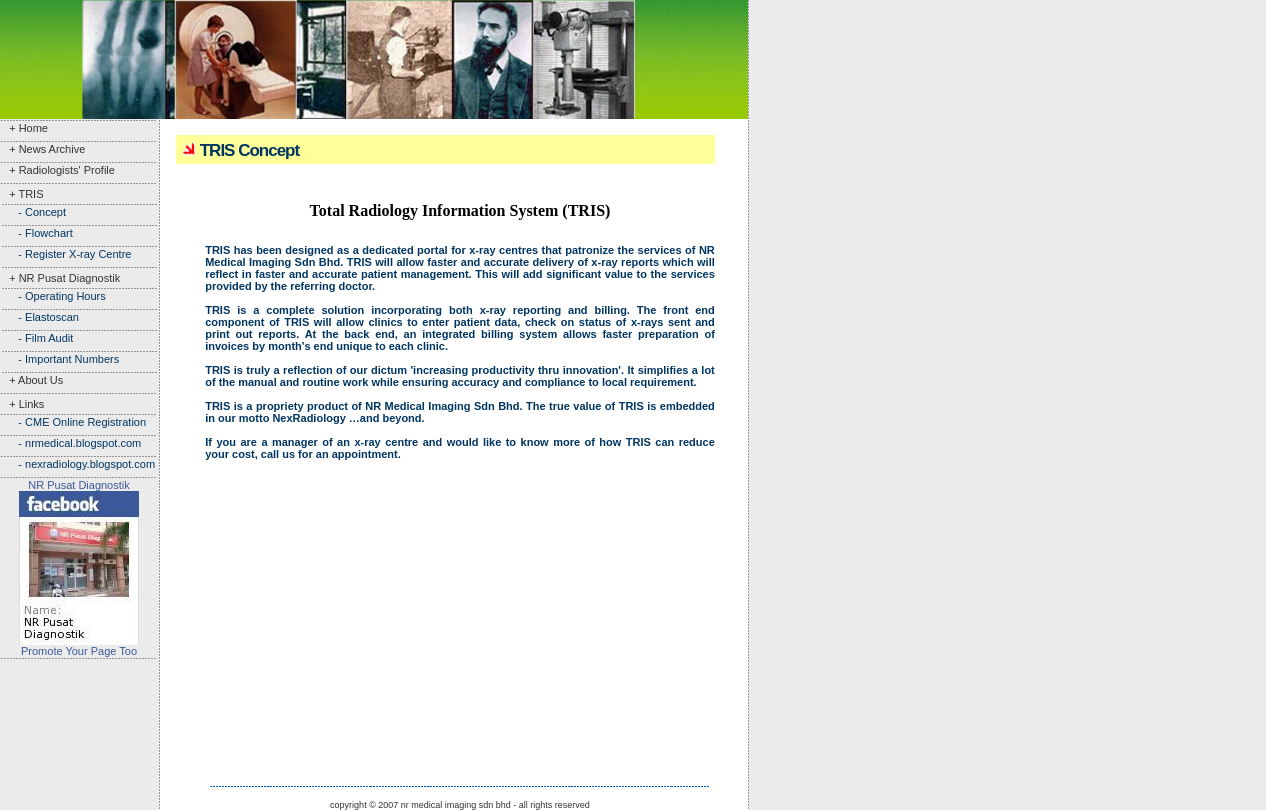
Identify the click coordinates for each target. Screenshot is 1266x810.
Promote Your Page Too (79, 651)
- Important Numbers (59, 359)
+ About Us (31, 380)
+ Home (24, 128)
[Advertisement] (79, 722)
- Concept (33, 212)
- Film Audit (36, 338)
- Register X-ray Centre (65, 254)
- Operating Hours (53, 296)
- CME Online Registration (73, 422)
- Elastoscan (39, 317)
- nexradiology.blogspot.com (77, 464)
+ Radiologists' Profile (57, 170)
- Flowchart (36, 233)
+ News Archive (42, 149)
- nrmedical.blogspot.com (70, 443)
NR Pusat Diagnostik (79, 485)
